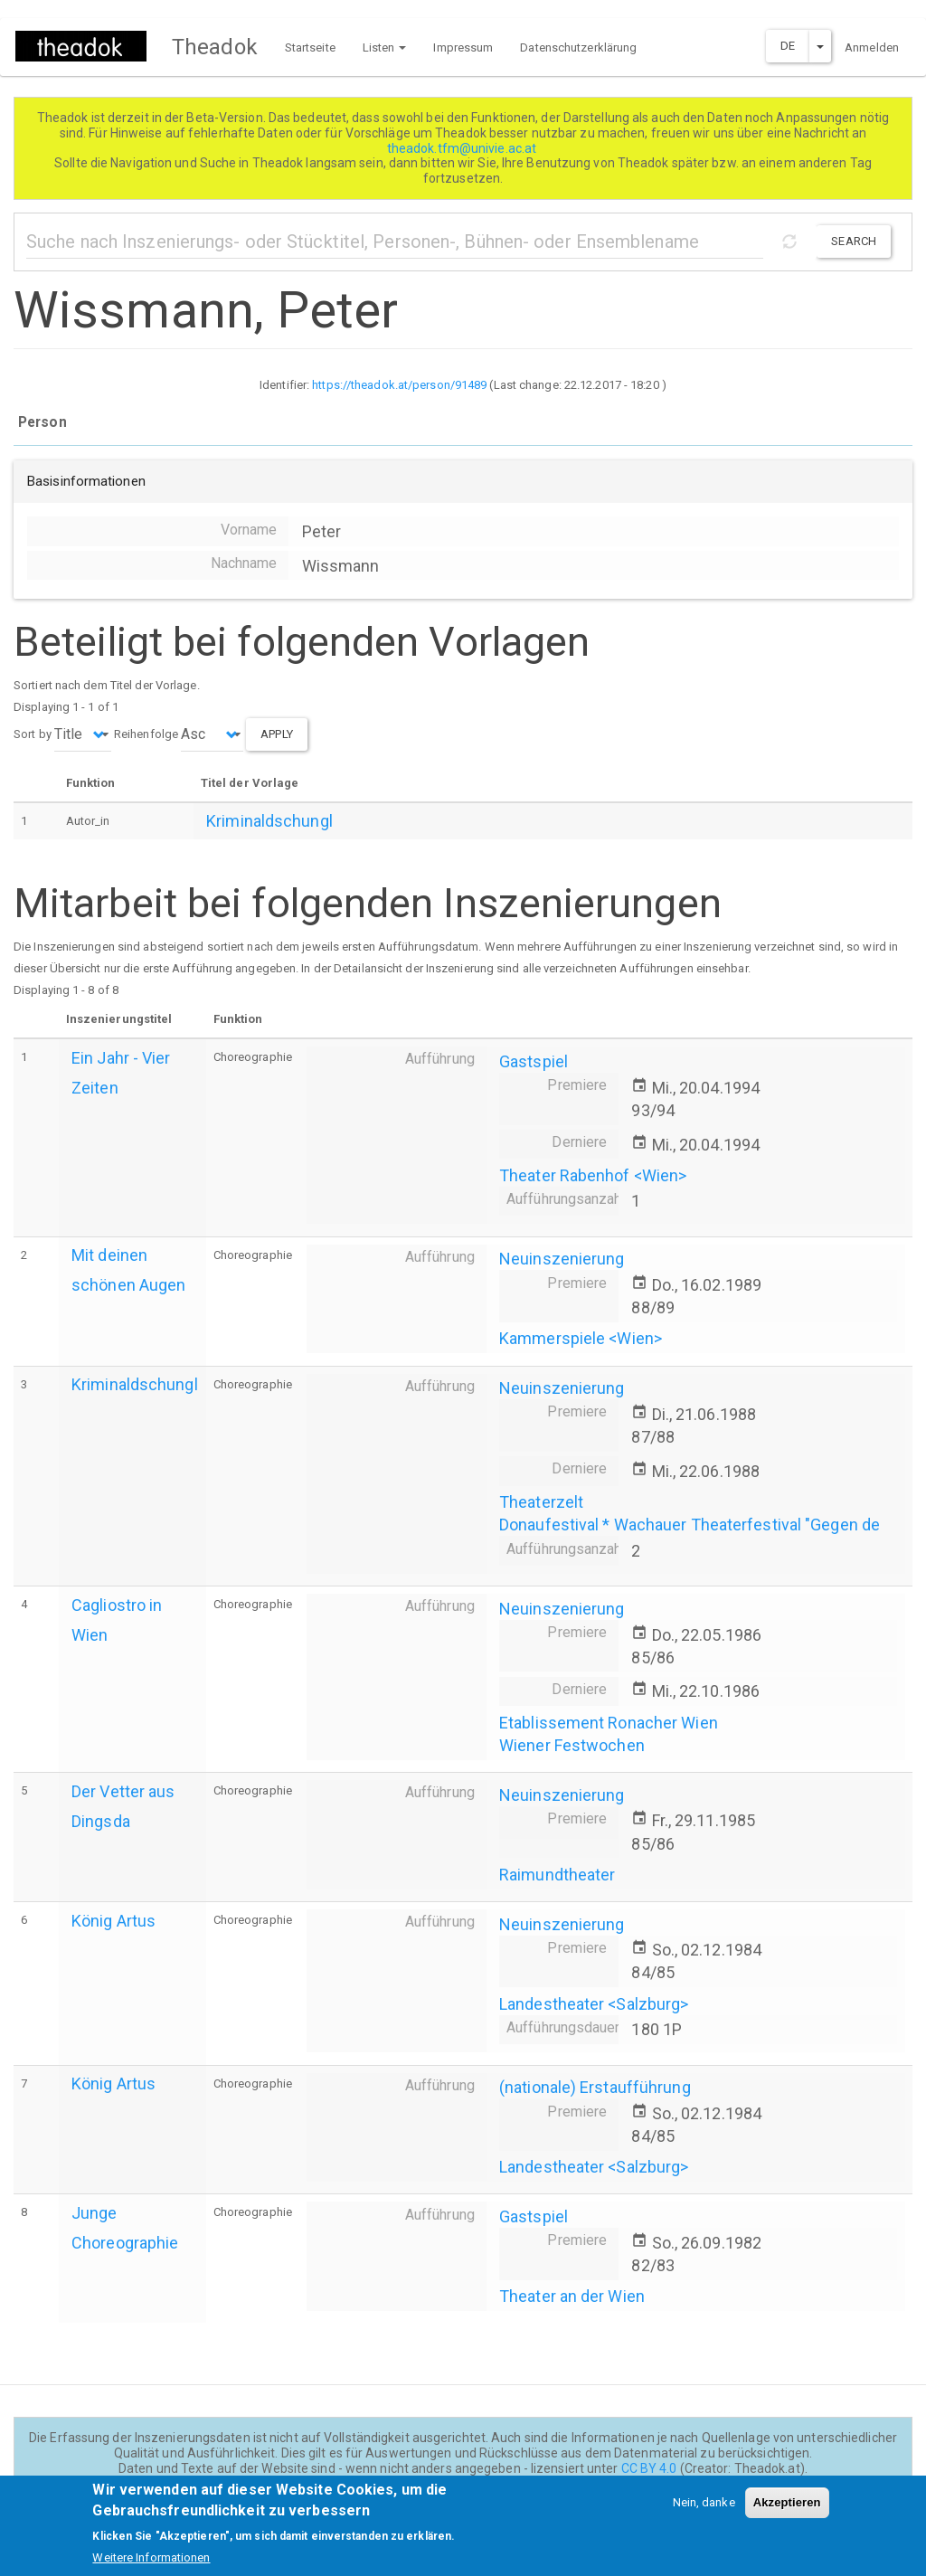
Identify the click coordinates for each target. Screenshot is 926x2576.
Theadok (215, 47)
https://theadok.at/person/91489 (399, 385)
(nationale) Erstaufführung (595, 2087)
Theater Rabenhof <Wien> (592, 1175)
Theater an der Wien (572, 2296)
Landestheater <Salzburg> (593, 2003)
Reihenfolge (146, 734)
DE (787, 45)
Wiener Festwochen (572, 1745)
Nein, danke (704, 2510)
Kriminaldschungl (269, 820)
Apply (276, 734)
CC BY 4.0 (649, 2468)
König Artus (113, 1920)
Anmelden (872, 47)
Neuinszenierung (562, 1258)
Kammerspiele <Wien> (580, 1338)
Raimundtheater (557, 1874)
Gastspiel (533, 1061)
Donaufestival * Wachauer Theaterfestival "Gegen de (689, 1524)
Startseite (310, 47)
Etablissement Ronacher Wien (608, 1722)
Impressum (463, 47)
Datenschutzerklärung (578, 47)
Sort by (33, 734)
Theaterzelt (541, 1501)
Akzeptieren (787, 2510)
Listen (385, 47)
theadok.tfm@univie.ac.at (463, 148)
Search (853, 241)
